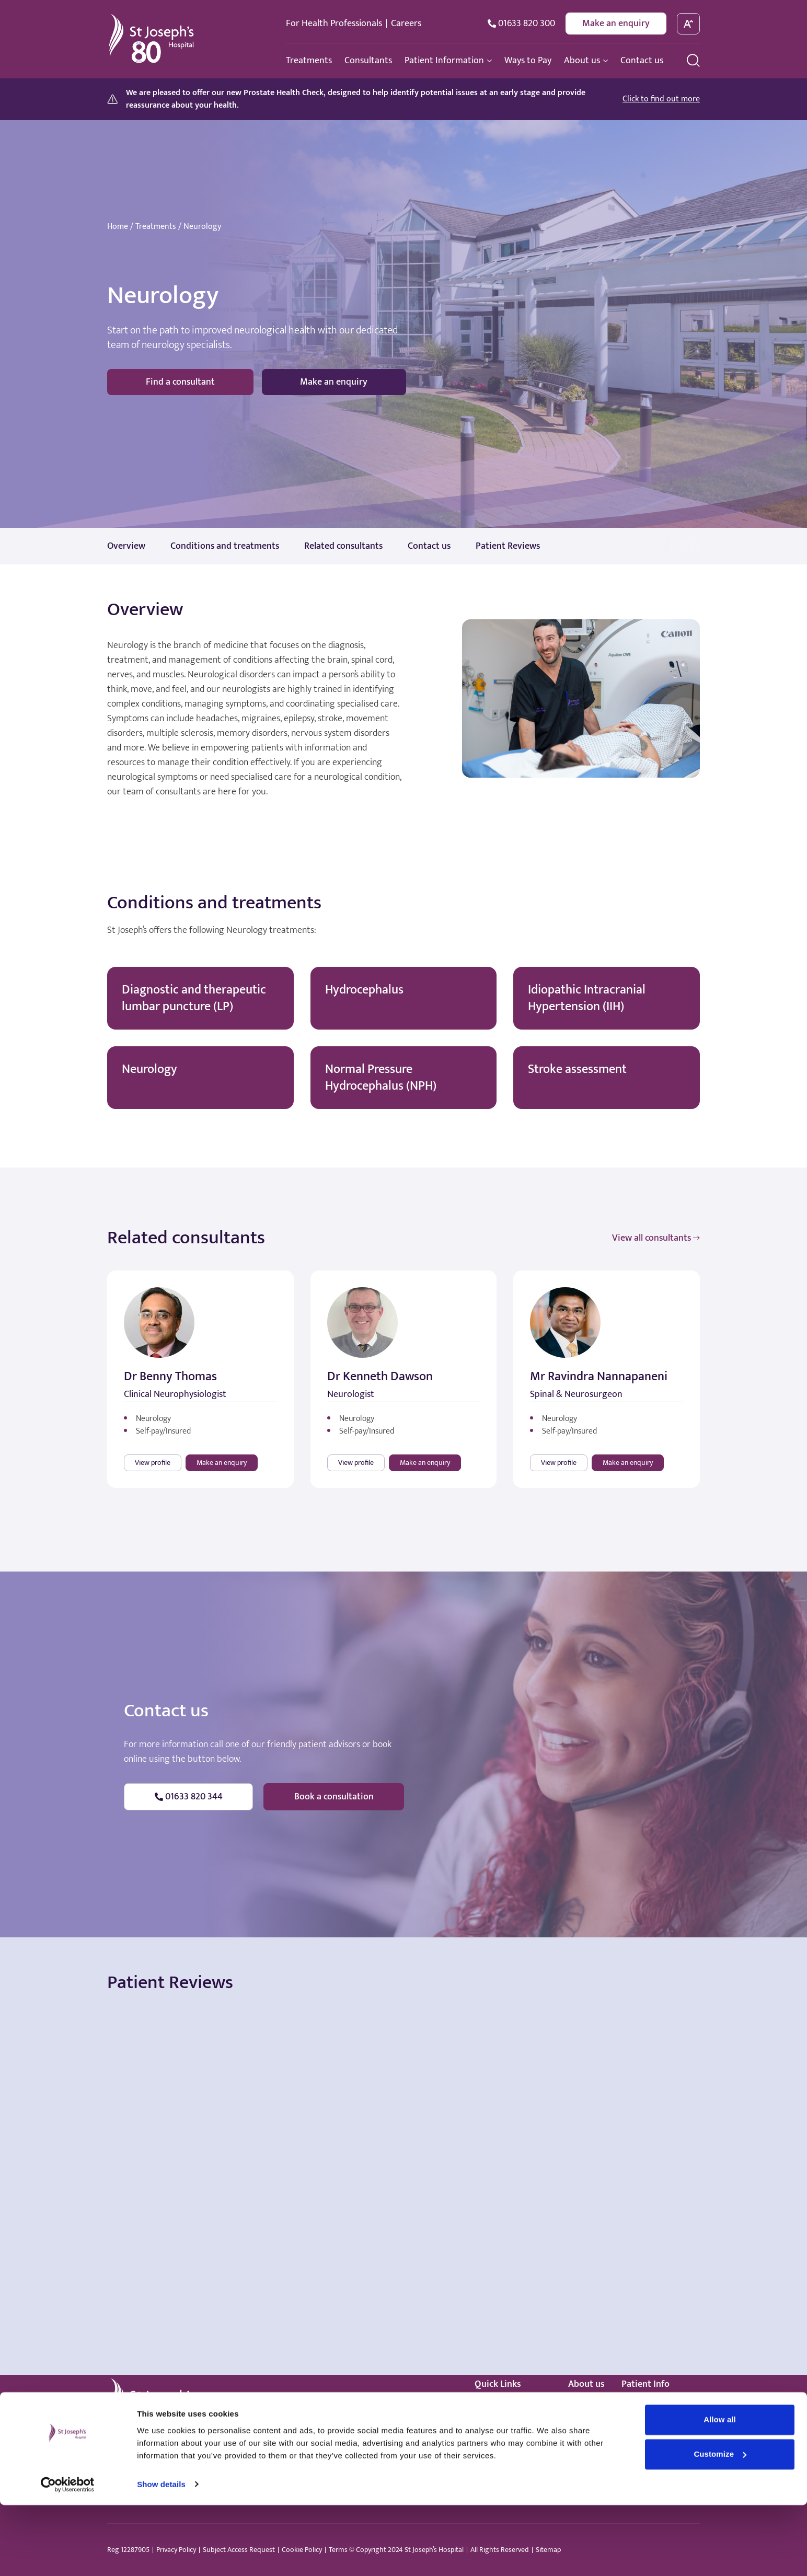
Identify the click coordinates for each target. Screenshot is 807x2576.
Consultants (496, 2423)
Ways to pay (496, 2437)
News (577, 2452)
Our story (585, 2408)
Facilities (584, 2423)
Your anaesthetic (651, 2437)
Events (580, 2437)
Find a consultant (180, 382)
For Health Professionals (334, 23)
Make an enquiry (616, 23)
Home (117, 227)
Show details (161, 2555)
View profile (152, 1463)
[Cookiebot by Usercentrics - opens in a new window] (67, 2555)
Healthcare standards (513, 2452)
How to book (644, 2408)
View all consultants (656, 1238)
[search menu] (693, 60)
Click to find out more (661, 99)
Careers (406, 23)
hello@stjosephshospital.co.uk (261, 2453)
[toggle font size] (688, 23)
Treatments (155, 227)
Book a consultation (334, 1797)
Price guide (641, 2423)
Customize (720, 2525)
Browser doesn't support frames (403, 2098)
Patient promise (649, 2452)
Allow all (720, 2491)
